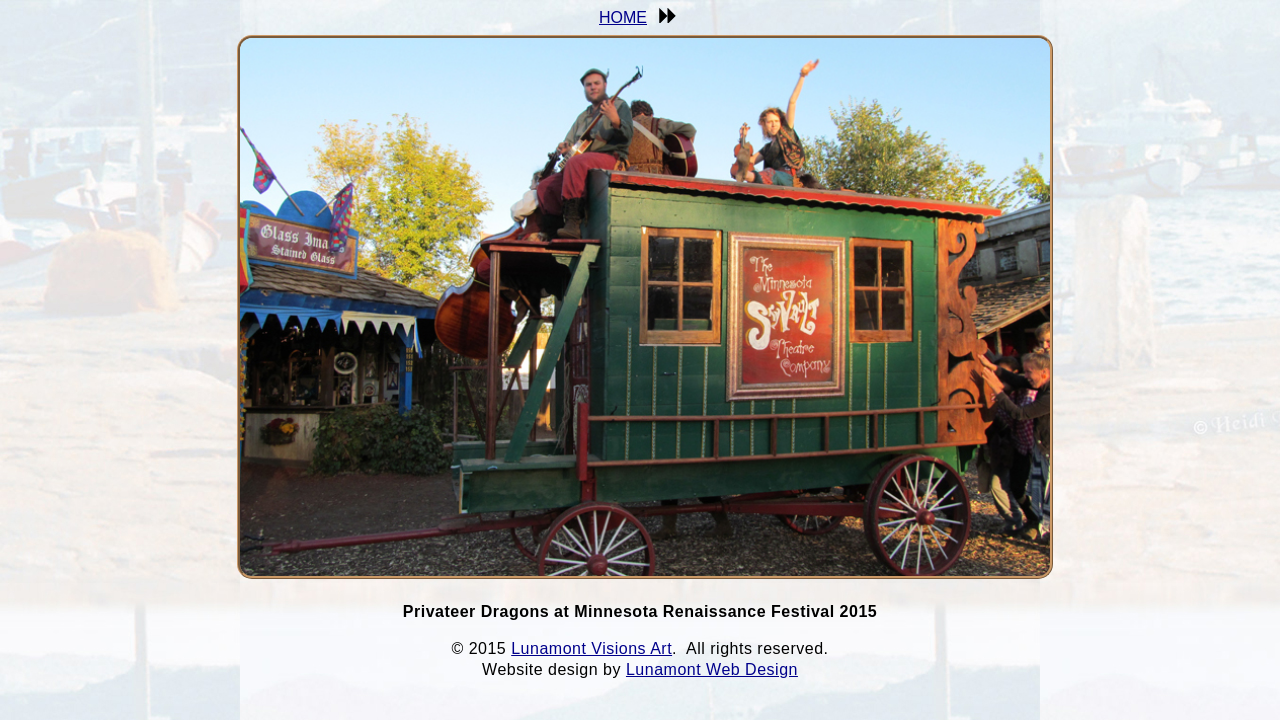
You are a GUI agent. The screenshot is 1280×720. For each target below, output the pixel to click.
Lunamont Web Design (712, 669)
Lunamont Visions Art (591, 648)
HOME (623, 17)
